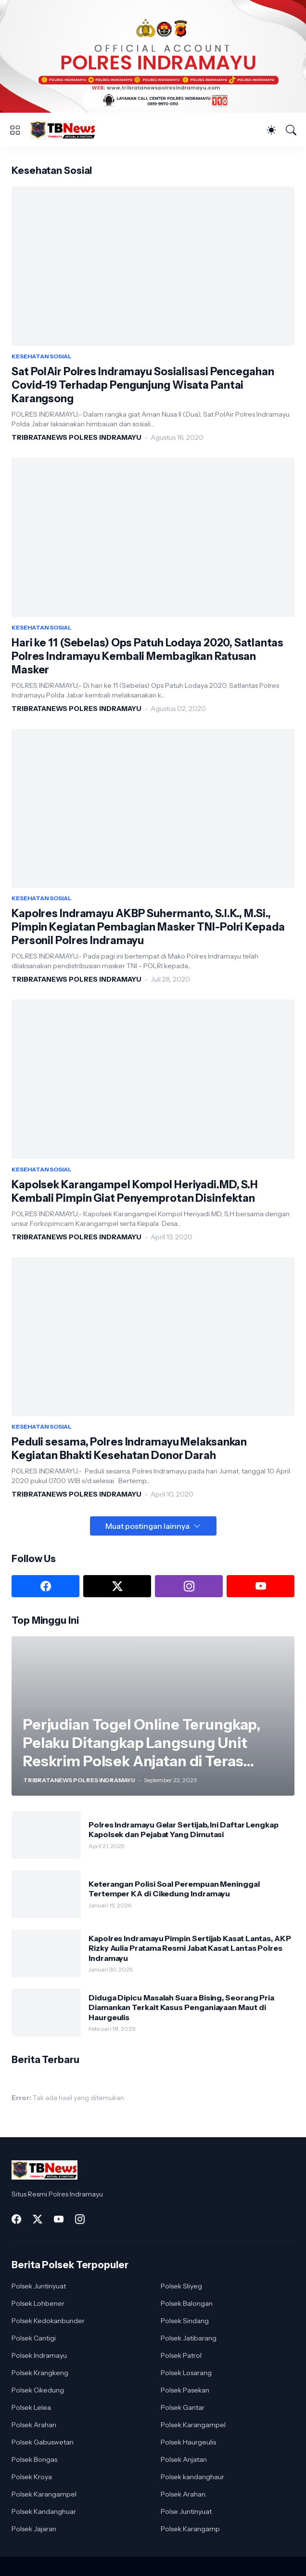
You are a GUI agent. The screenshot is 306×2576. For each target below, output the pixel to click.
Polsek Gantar (182, 2407)
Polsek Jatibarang (189, 2338)
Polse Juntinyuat (186, 2511)
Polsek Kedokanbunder (48, 2320)
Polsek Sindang (185, 2320)
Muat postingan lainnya (147, 1526)
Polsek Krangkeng (40, 2372)
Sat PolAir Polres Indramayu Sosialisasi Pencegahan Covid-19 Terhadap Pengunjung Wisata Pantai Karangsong (143, 385)
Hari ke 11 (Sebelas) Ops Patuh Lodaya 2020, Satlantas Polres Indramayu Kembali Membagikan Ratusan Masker (147, 656)
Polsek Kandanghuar (44, 2511)
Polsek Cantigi (34, 2338)
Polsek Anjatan (184, 2459)
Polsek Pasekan (185, 2390)
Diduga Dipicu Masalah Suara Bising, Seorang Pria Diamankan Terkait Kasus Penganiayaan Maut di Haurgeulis (181, 2007)
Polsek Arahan (34, 2424)
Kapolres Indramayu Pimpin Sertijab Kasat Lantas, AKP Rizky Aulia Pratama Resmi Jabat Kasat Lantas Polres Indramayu (190, 1948)
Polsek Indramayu (39, 2355)
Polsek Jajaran (34, 2528)
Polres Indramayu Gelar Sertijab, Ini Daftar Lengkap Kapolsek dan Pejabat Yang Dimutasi (184, 1829)
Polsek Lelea (31, 2407)
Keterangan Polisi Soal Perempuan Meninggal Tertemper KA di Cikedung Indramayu (174, 1888)
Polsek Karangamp (190, 2528)
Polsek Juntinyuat (39, 2286)
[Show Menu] (15, 130)
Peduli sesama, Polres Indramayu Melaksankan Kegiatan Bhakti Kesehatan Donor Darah (129, 1448)
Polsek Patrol (181, 2355)
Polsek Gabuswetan (43, 2442)
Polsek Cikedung (38, 2390)
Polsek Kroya (32, 2476)
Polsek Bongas (34, 2459)
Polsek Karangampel (193, 2424)
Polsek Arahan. (183, 2494)
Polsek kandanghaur (192, 2476)
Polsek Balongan (187, 2303)
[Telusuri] (291, 130)
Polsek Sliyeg (181, 2286)
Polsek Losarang (186, 2372)
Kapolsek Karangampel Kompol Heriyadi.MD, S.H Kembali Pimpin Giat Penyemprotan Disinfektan (135, 1191)
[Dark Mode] (271, 130)
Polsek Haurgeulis (188, 2442)
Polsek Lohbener (38, 2303)
